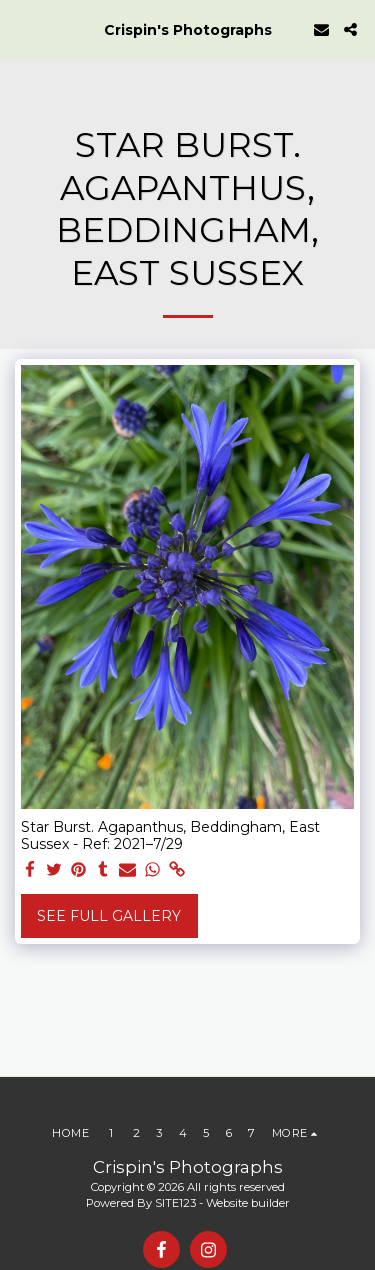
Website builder (248, 1203)
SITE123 (175, 1203)
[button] (22, 29)
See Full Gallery (109, 916)
